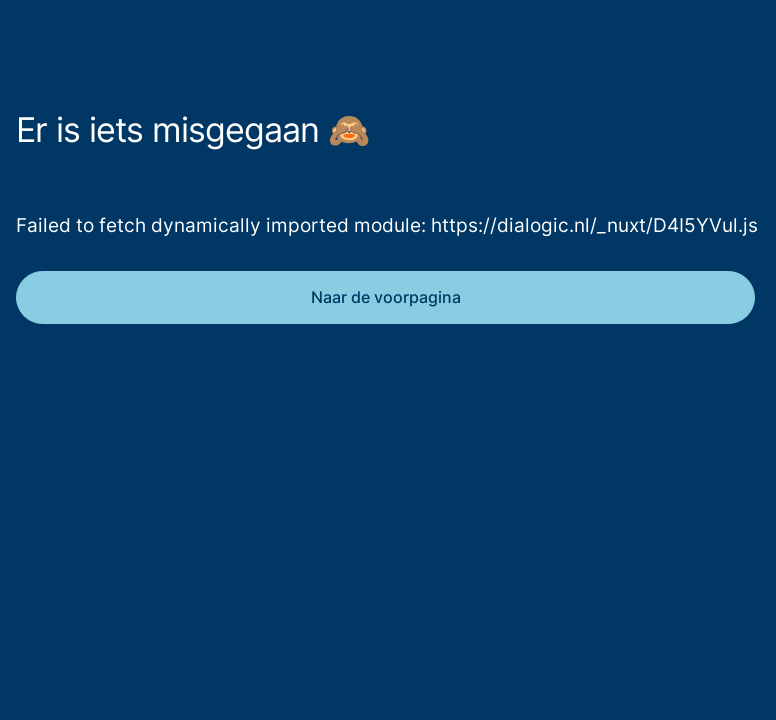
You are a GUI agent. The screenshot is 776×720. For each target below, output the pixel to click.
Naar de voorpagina (386, 297)
